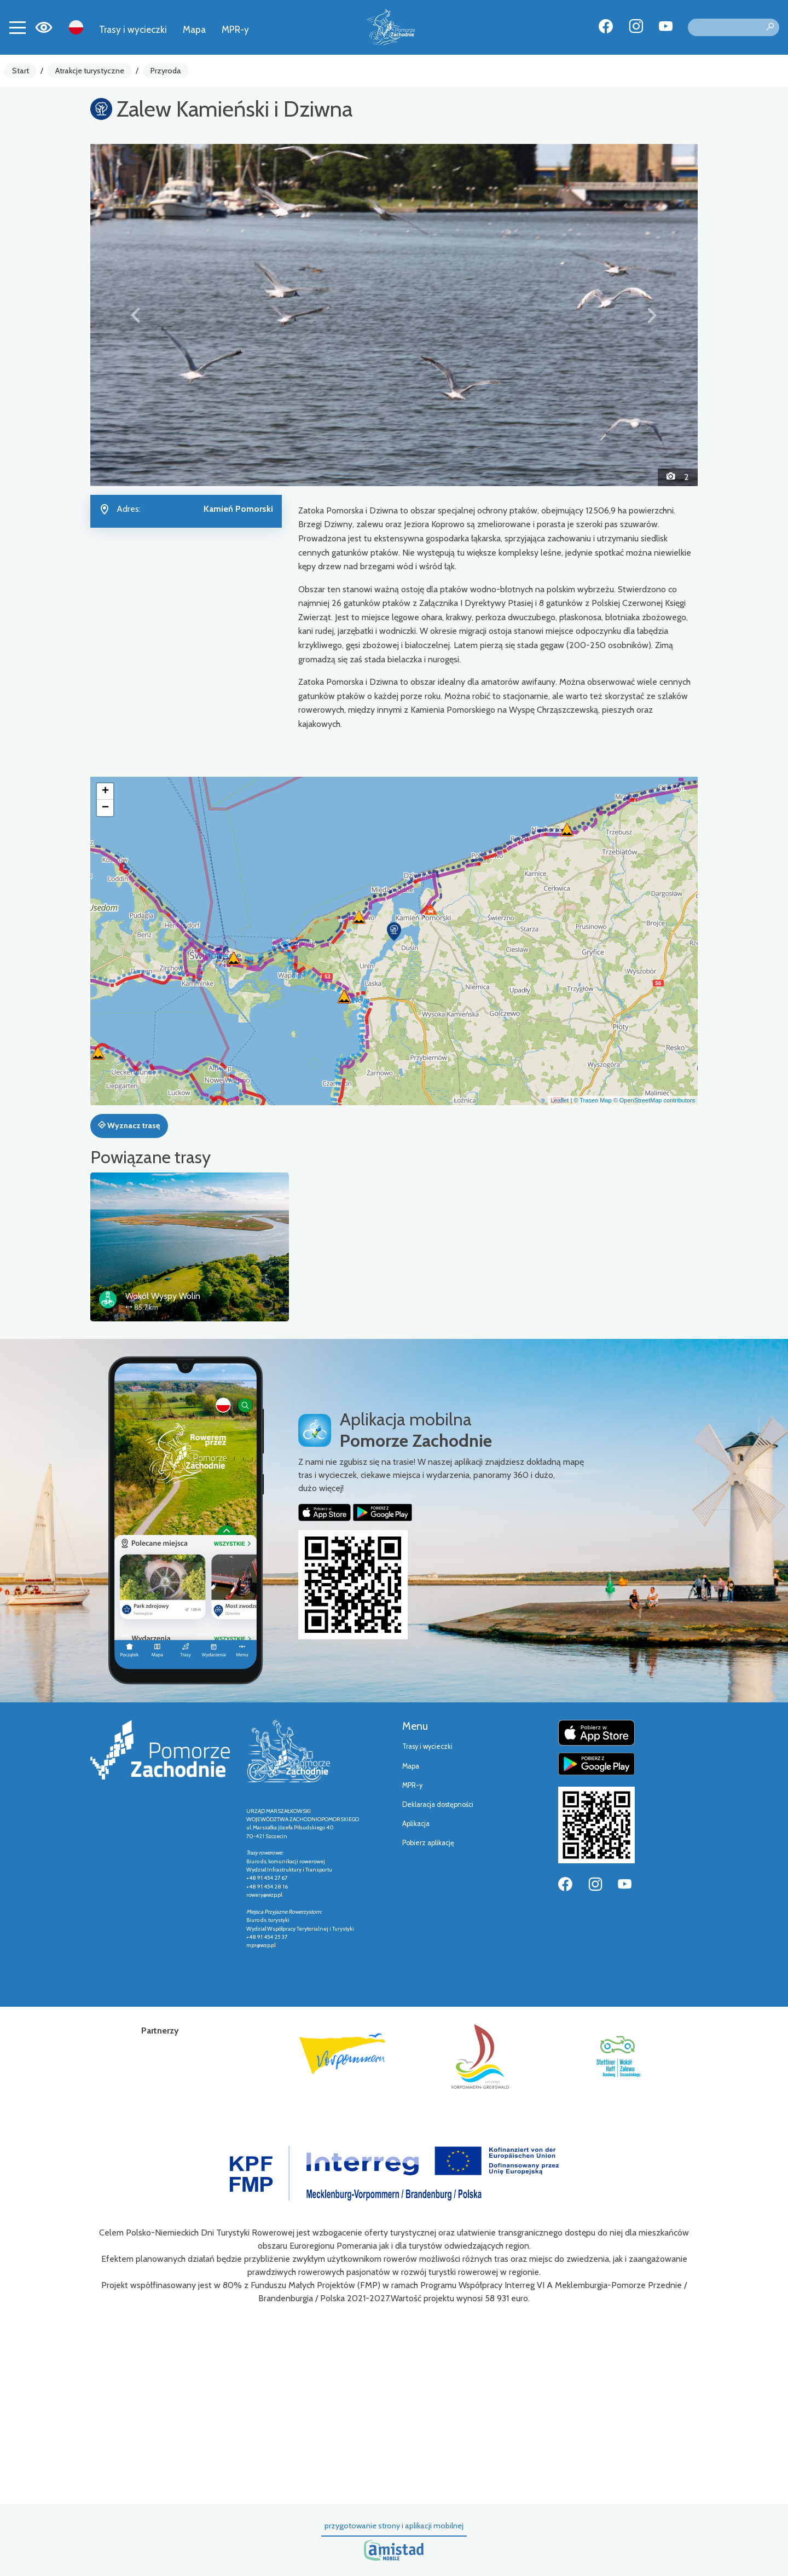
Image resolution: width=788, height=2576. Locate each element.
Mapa (194, 29)
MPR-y (235, 29)
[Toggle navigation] (17, 27)
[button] (136, 315)
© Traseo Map (592, 1100)
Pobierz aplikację (428, 1843)
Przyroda (165, 71)
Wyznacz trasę (129, 1125)
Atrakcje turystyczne (89, 71)
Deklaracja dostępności (437, 1804)
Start (20, 71)
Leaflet (560, 1100)
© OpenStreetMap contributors (654, 1100)
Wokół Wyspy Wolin (162, 1296)
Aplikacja (416, 1824)
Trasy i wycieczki (133, 29)
